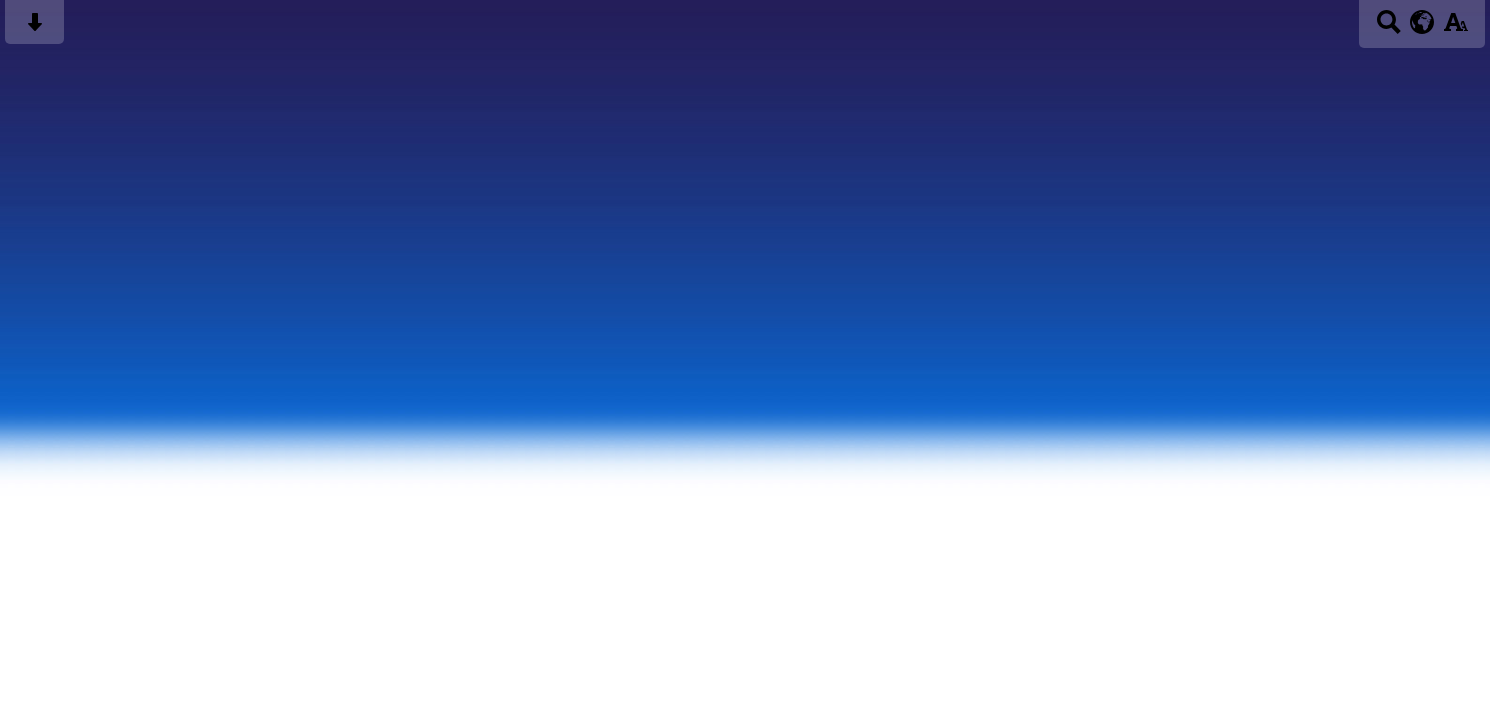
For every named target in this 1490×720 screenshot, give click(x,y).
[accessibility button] (1455, 28)
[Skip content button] (34, 28)
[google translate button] (1422, 22)
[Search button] (1388, 28)
